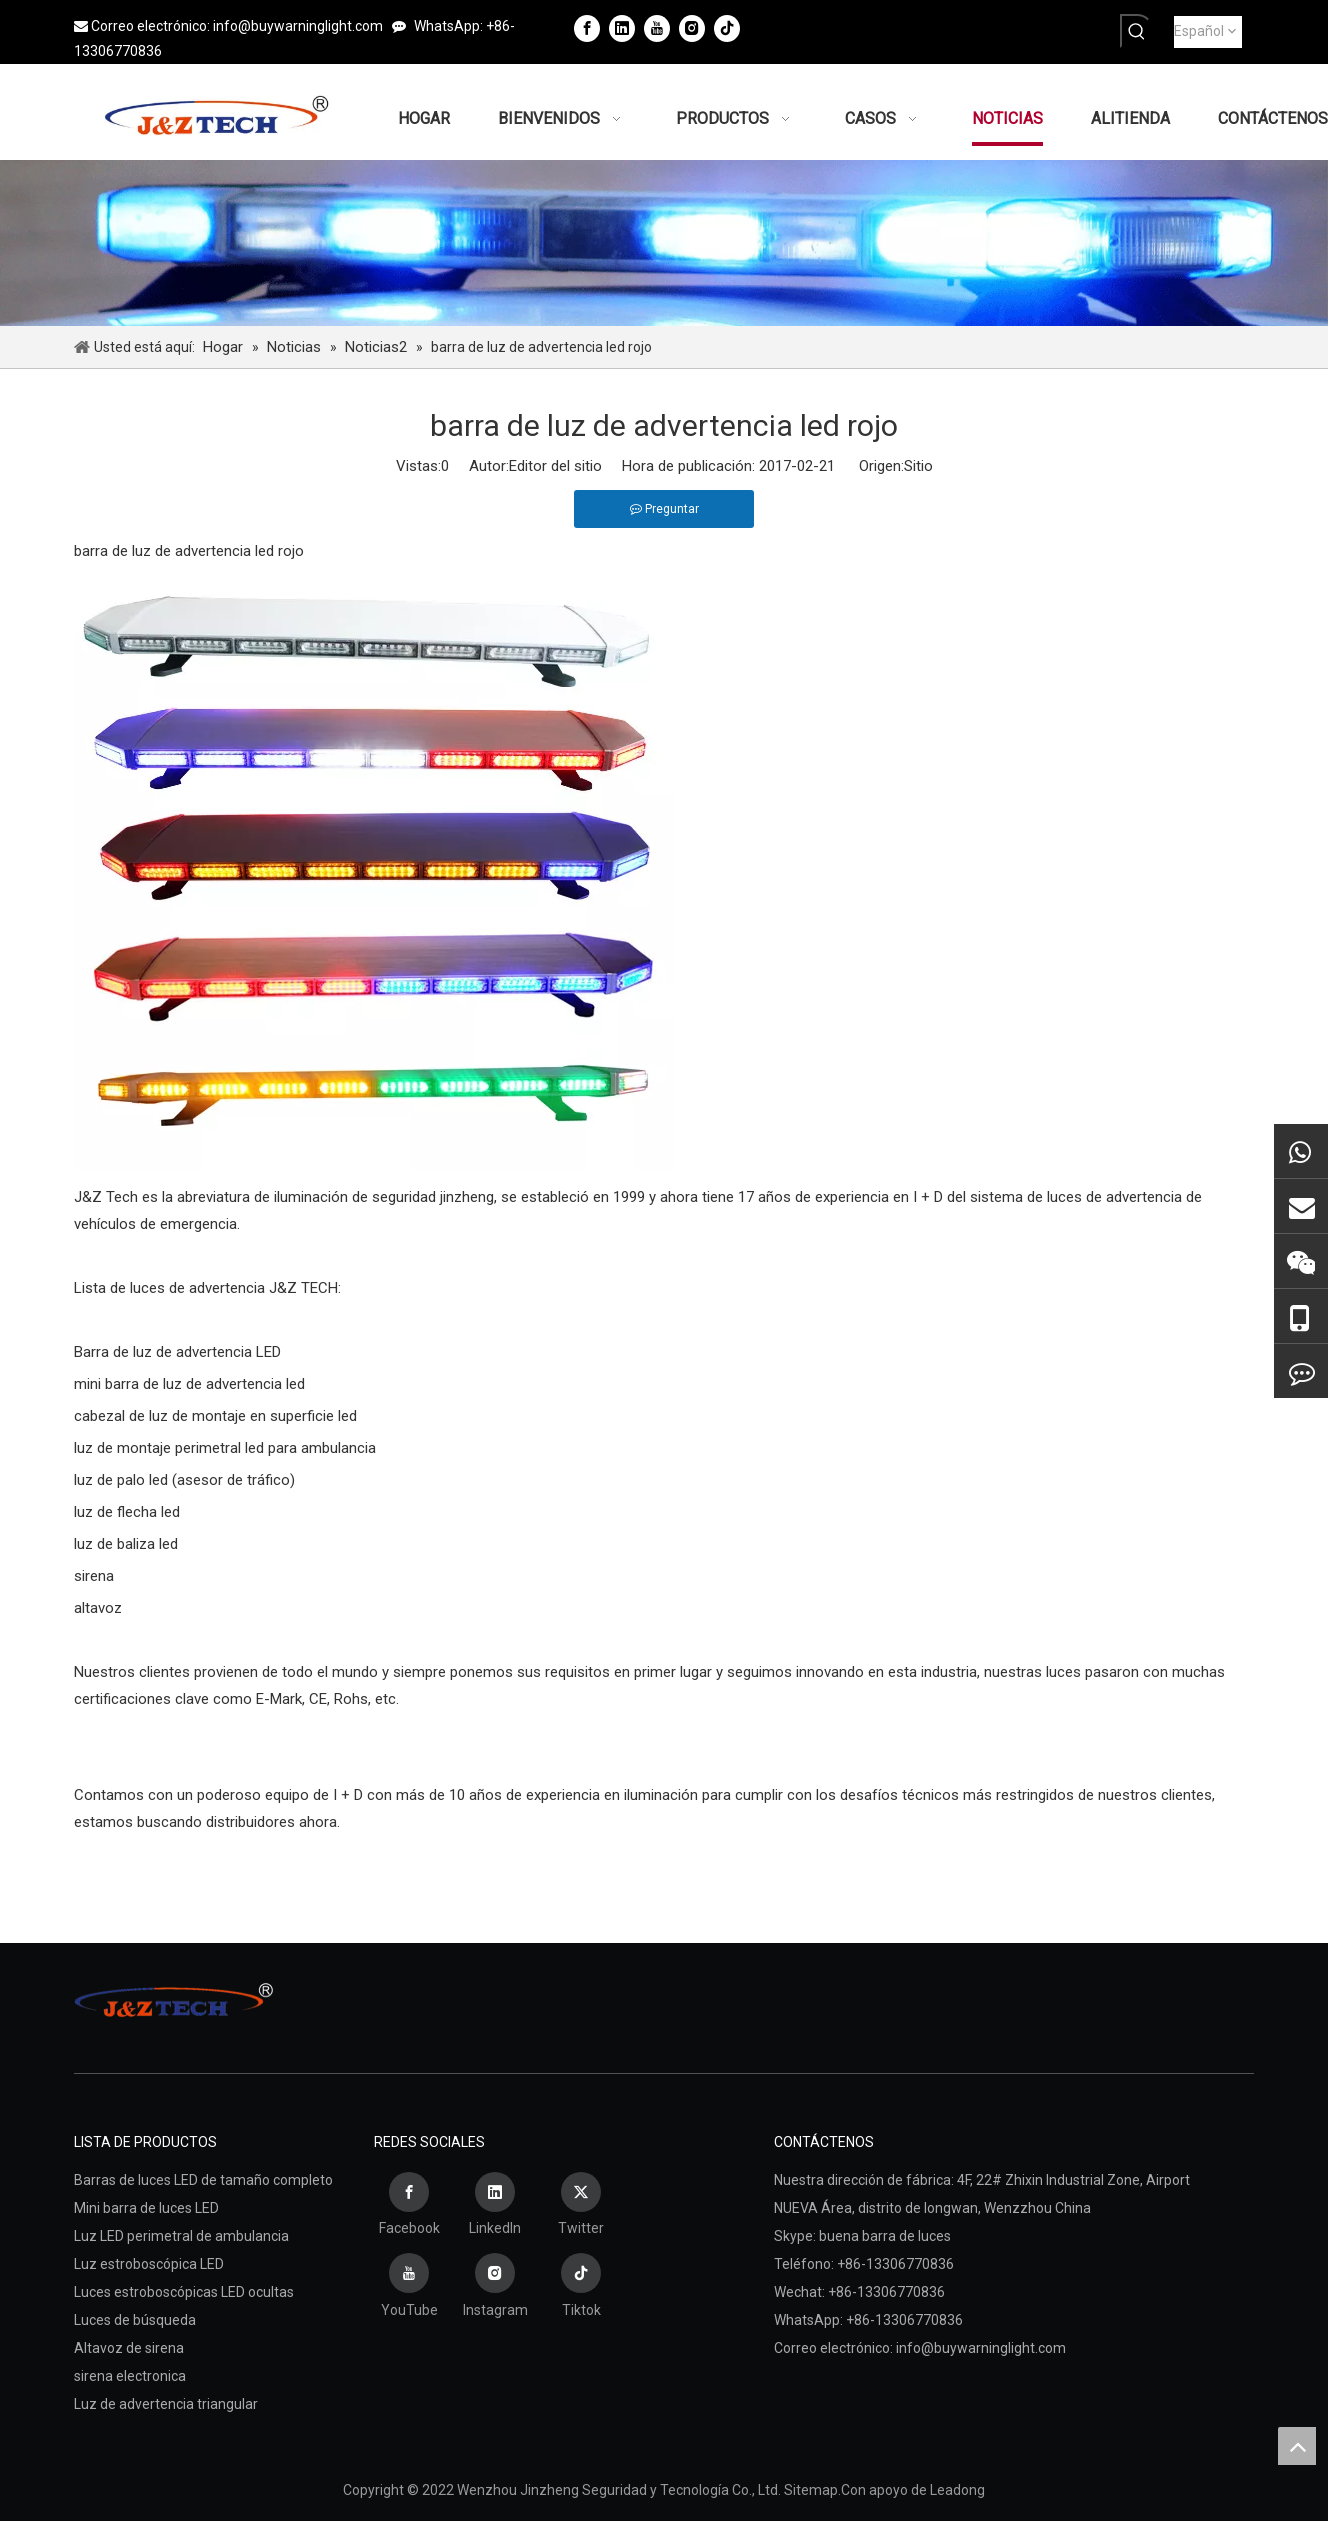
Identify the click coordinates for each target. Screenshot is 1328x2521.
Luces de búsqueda (135, 2320)
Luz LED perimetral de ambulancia (181, 2236)
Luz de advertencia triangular (166, 2404)
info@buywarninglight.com (298, 26)
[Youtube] (657, 28)
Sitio (918, 466)
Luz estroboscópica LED (149, 2264)
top (1297, 2446)
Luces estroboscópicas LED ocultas (184, 2292)
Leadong (957, 2490)
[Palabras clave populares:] (1137, 31)
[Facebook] (587, 28)
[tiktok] (727, 28)
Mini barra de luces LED (146, 2208)
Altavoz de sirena (129, 2348)
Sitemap (811, 2490)
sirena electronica (130, 2376)
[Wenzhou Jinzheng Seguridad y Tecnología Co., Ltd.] (664, 243)
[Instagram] (692, 28)
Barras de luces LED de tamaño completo (203, 2180)
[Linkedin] (622, 28)
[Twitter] (581, 2207)
